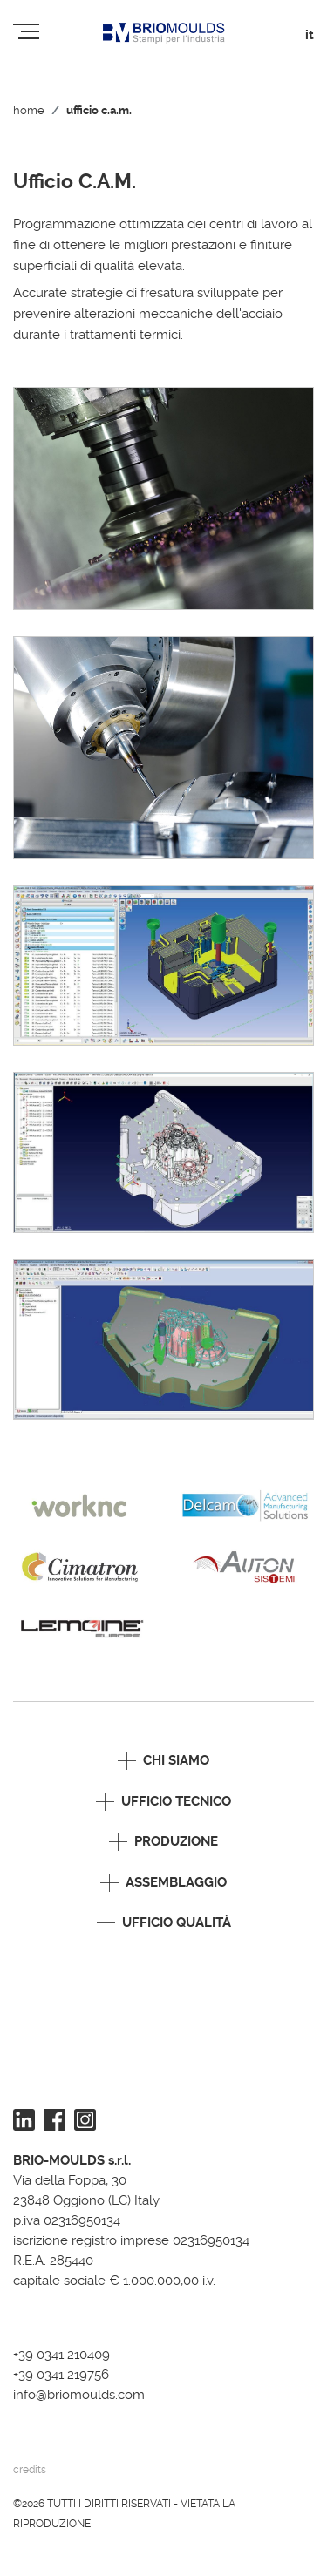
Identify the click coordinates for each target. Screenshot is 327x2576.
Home (28, 110)
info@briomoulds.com (79, 2395)
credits (29, 2470)
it (309, 35)
